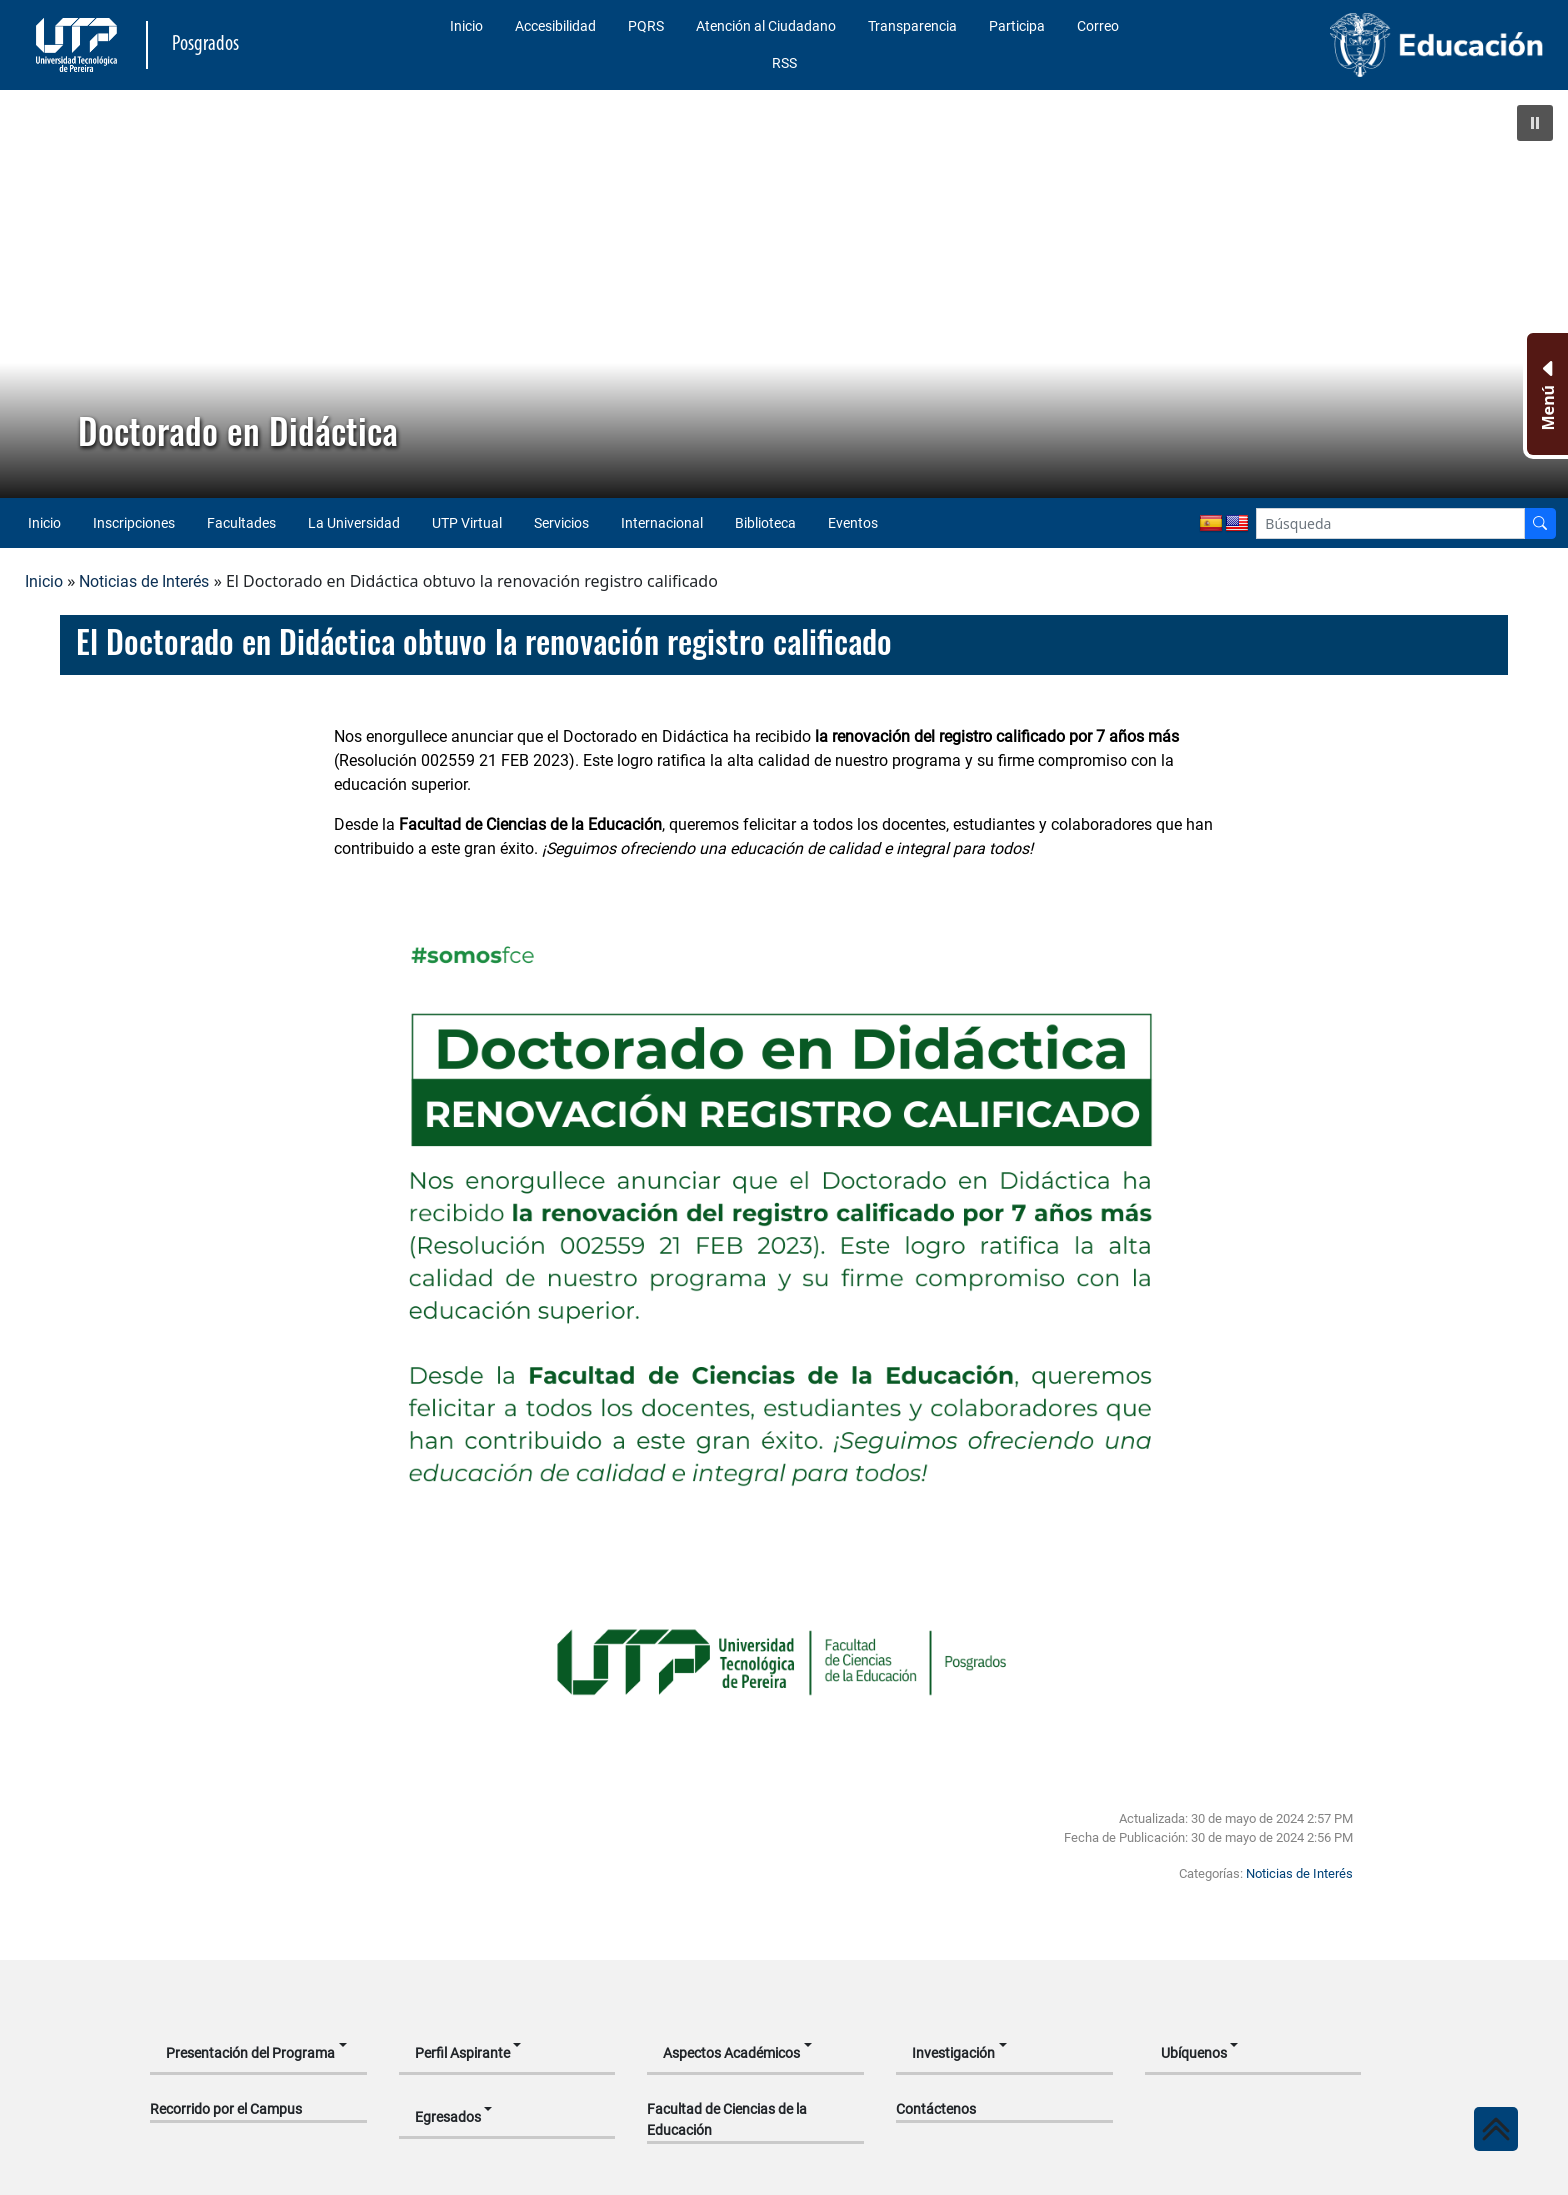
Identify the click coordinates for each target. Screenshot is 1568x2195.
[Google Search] (1390, 523)
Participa (1017, 26)
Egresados (448, 2117)
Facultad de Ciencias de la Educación (727, 2119)
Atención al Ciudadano (766, 26)
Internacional (662, 523)
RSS (784, 63)
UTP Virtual (467, 523)
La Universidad (354, 523)
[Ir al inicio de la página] (1496, 2129)
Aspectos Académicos (731, 2053)
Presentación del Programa (250, 2053)
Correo (1098, 26)
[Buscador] (1540, 523)
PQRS (646, 26)
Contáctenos (936, 2109)
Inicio (466, 26)
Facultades (241, 523)
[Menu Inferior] (1545, 394)
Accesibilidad (555, 26)
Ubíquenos (1194, 2053)
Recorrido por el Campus (226, 2109)
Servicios (561, 523)
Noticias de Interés (144, 581)
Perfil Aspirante (462, 2053)
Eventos (853, 523)
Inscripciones (134, 523)
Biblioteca (765, 523)
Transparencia (912, 26)
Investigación (953, 2053)
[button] (1535, 123)
